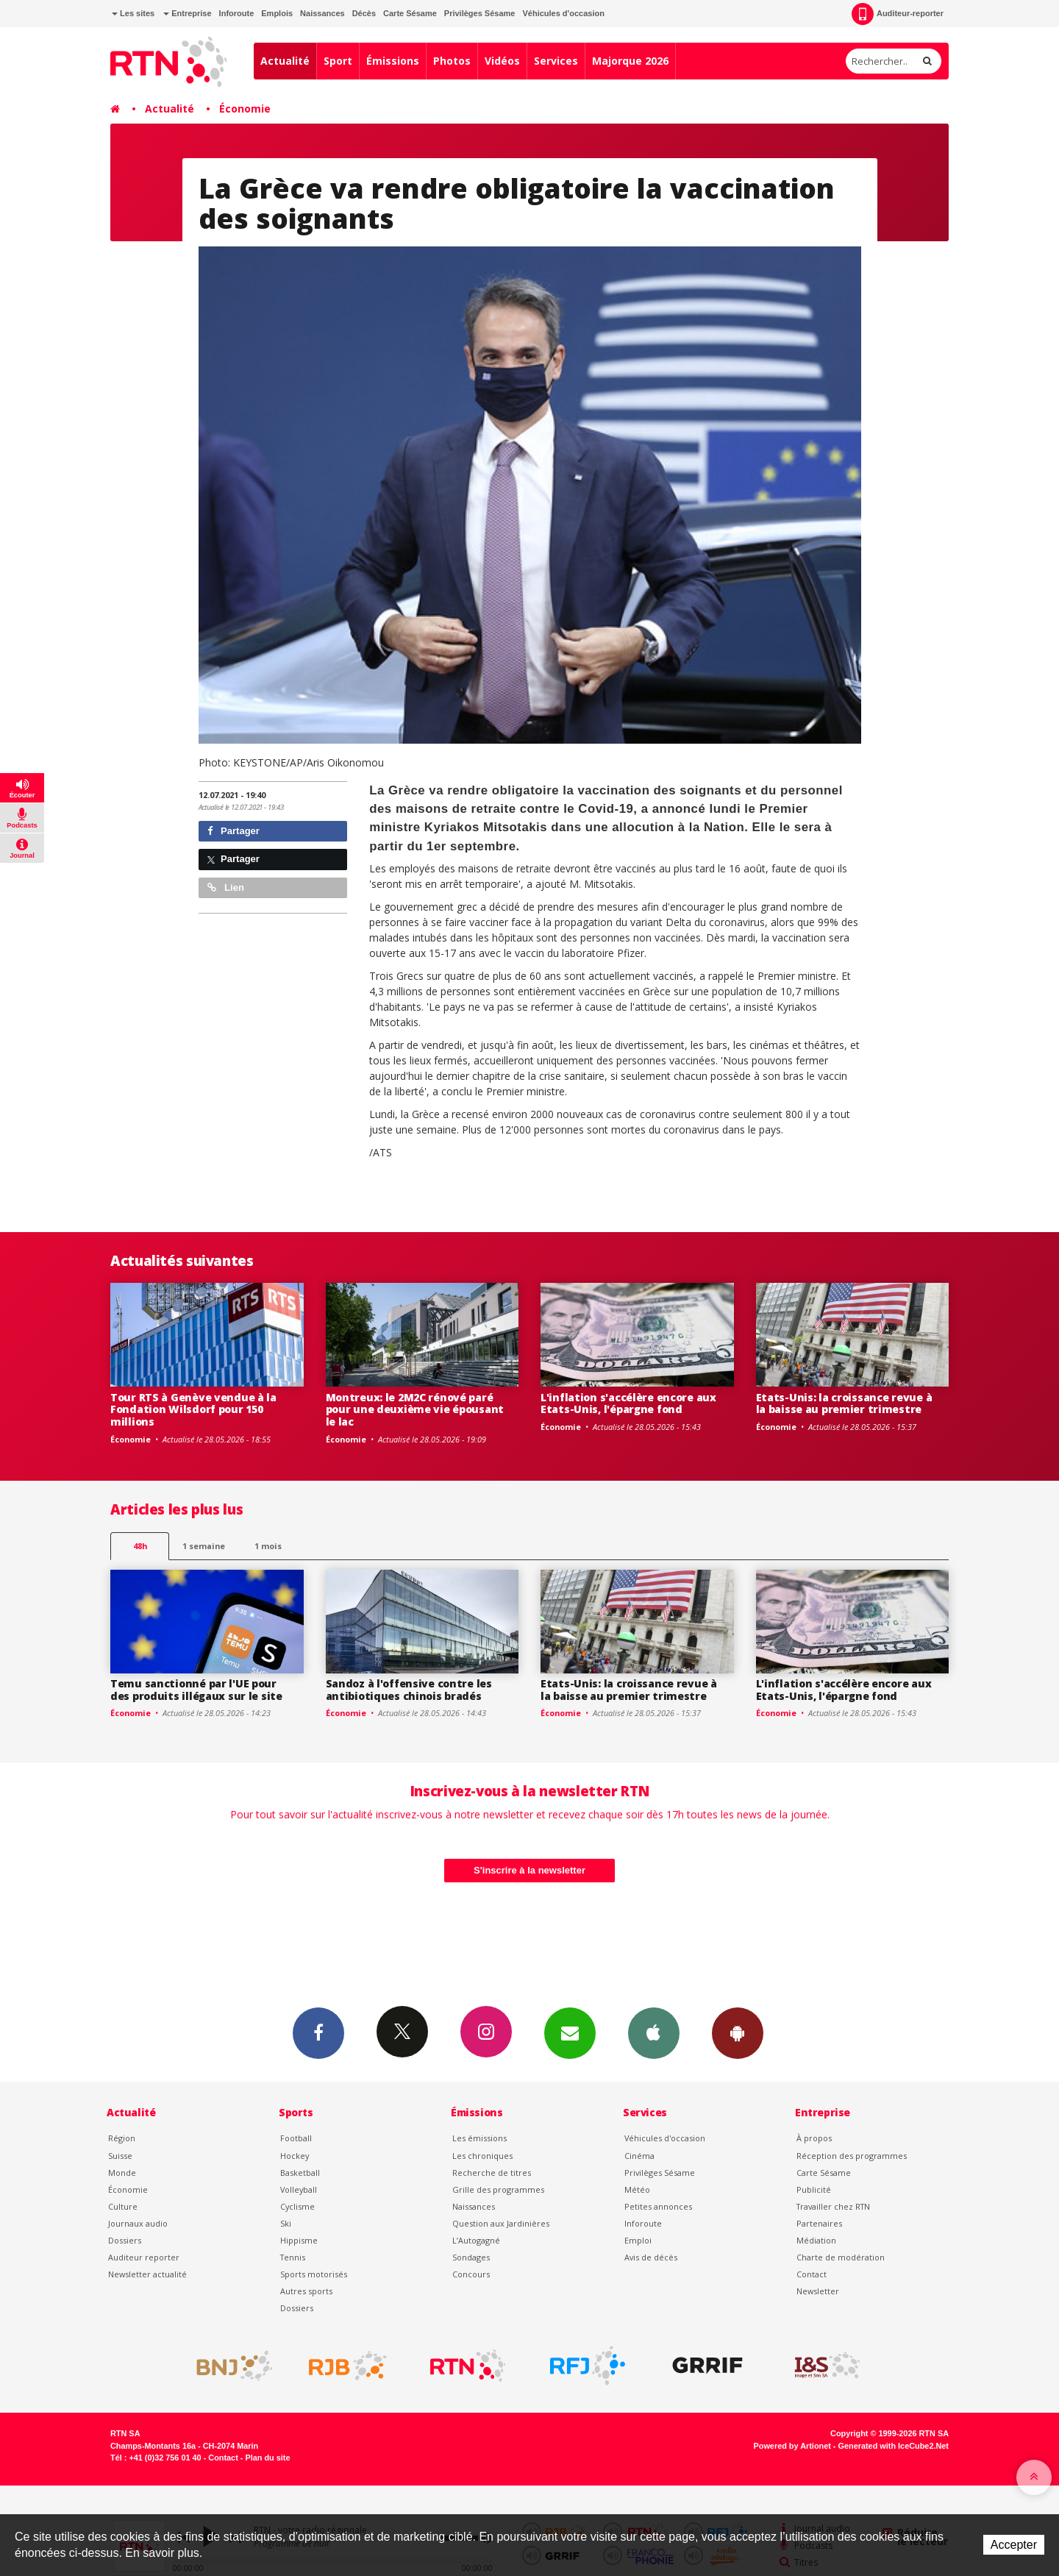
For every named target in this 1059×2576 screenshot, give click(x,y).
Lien (225, 887)
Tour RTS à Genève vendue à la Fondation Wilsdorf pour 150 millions (193, 1409)
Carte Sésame (410, 13)
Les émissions (479, 2138)
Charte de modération (840, 2257)
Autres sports (306, 2291)
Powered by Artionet (792, 2445)
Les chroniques (482, 2155)
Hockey (294, 2155)
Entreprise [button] (187, 13)
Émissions (392, 61)
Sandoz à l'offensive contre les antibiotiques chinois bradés (409, 1689)
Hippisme (299, 2240)
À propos (814, 2138)
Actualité (285, 61)
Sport (338, 61)
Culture (123, 2206)
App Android (737, 2032)
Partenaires (819, 2223)
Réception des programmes (851, 2155)
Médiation (816, 2240)
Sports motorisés (313, 2274)
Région (121, 2138)
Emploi (638, 2240)
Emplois (277, 13)
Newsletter (817, 2291)
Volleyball (298, 2189)
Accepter (1014, 2544)
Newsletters (570, 2032)
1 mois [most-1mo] (268, 1545)
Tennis (292, 2257)
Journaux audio (138, 2223)
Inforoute (236, 13)
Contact (811, 2274)
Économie (245, 108)
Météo (637, 2189)
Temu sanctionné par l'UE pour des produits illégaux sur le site (196, 1689)
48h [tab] (140, 1545)
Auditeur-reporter (898, 14)
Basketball (300, 2172)
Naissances (322, 13)
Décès (364, 13)
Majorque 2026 (630, 61)
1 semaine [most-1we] (203, 1545)
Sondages (471, 2257)
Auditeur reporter (143, 2257)
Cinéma (639, 2155)
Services (556, 61)
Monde (122, 2172)
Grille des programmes (498, 2189)
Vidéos (502, 61)
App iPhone (654, 2032)
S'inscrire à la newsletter (529, 1870)
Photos (452, 61)
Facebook (318, 2032)
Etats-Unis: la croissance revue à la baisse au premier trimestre (844, 1403)
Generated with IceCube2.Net (893, 2445)
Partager (233, 830)
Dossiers (124, 2240)
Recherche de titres (491, 2172)
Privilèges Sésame (480, 13)
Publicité (813, 2189)
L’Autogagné (476, 2240)
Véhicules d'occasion (563, 13)
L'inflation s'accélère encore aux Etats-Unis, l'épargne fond (628, 1403)
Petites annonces (658, 2206)
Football (296, 2138)
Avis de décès (650, 2257)
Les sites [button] (133, 13)
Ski (285, 2223)
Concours (471, 2274)
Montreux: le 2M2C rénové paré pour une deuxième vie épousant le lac (415, 1409)
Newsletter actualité (147, 2274)
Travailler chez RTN (833, 2206)
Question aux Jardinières (500, 2223)
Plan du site (267, 2457)
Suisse (120, 2155)
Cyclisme (297, 2206)
